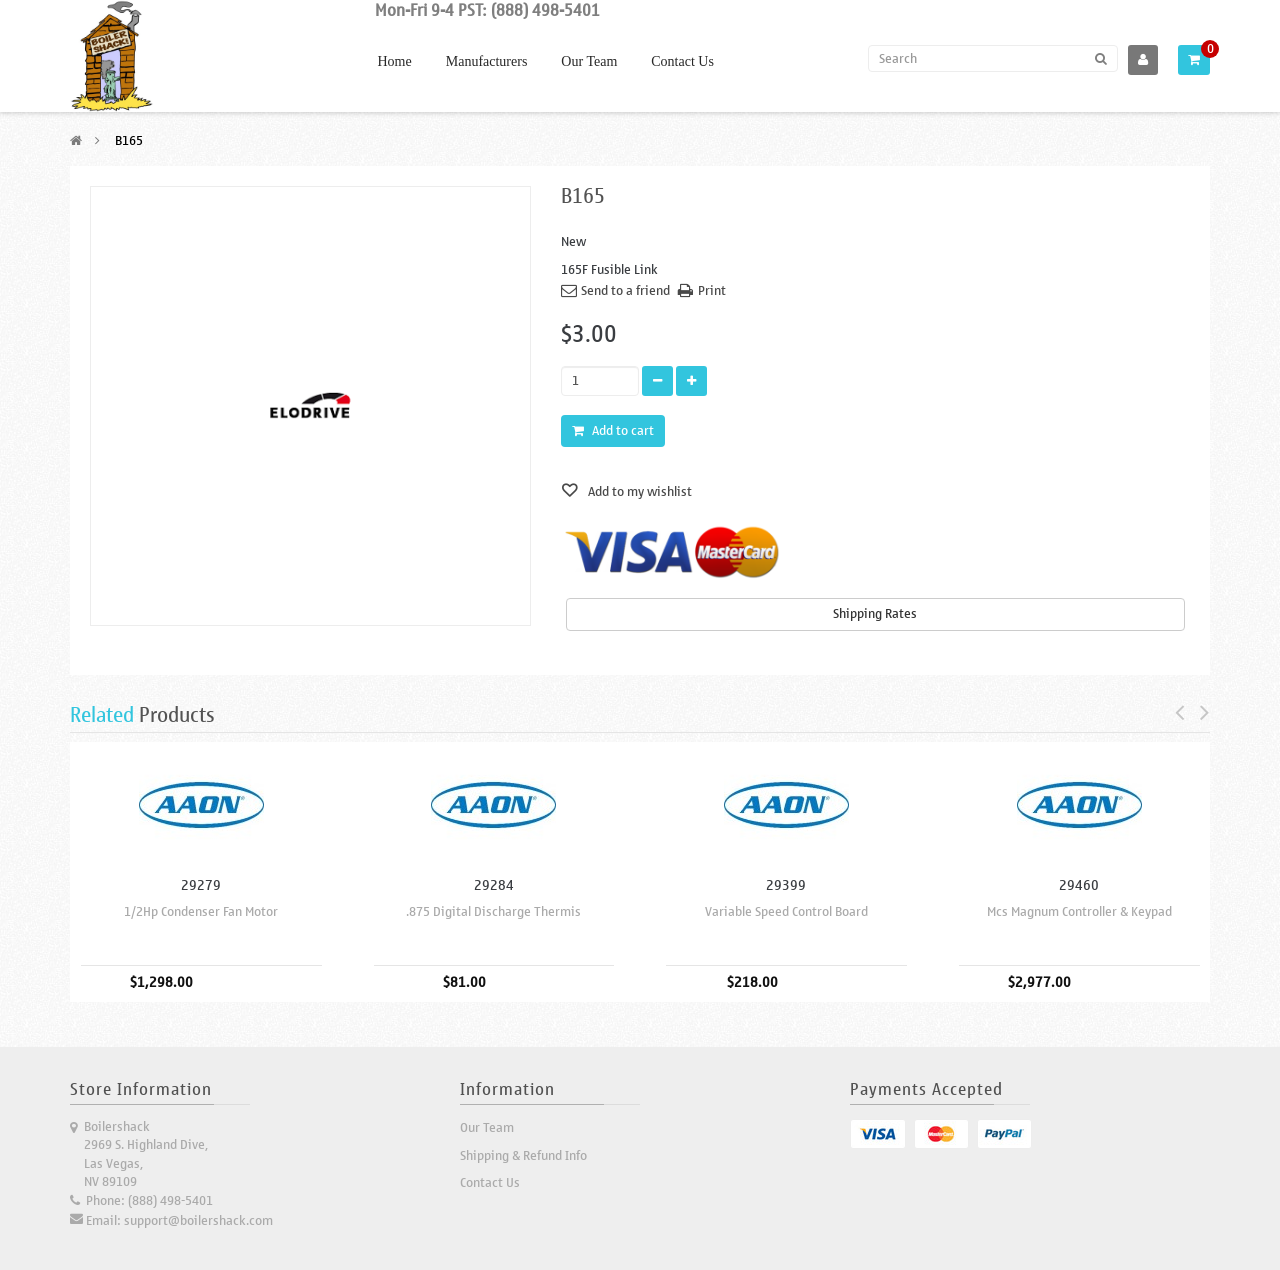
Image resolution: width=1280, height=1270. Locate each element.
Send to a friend (625, 291)
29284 (494, 885)
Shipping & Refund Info (523, 1155)
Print (712, 291)
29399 (786, 885)
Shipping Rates (875, 613)
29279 (201, 885)
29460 (1079, 885)
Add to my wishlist (638, 491)
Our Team (589, 61)
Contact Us (682, 61)
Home (395, 61)
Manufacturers (487, 61)
